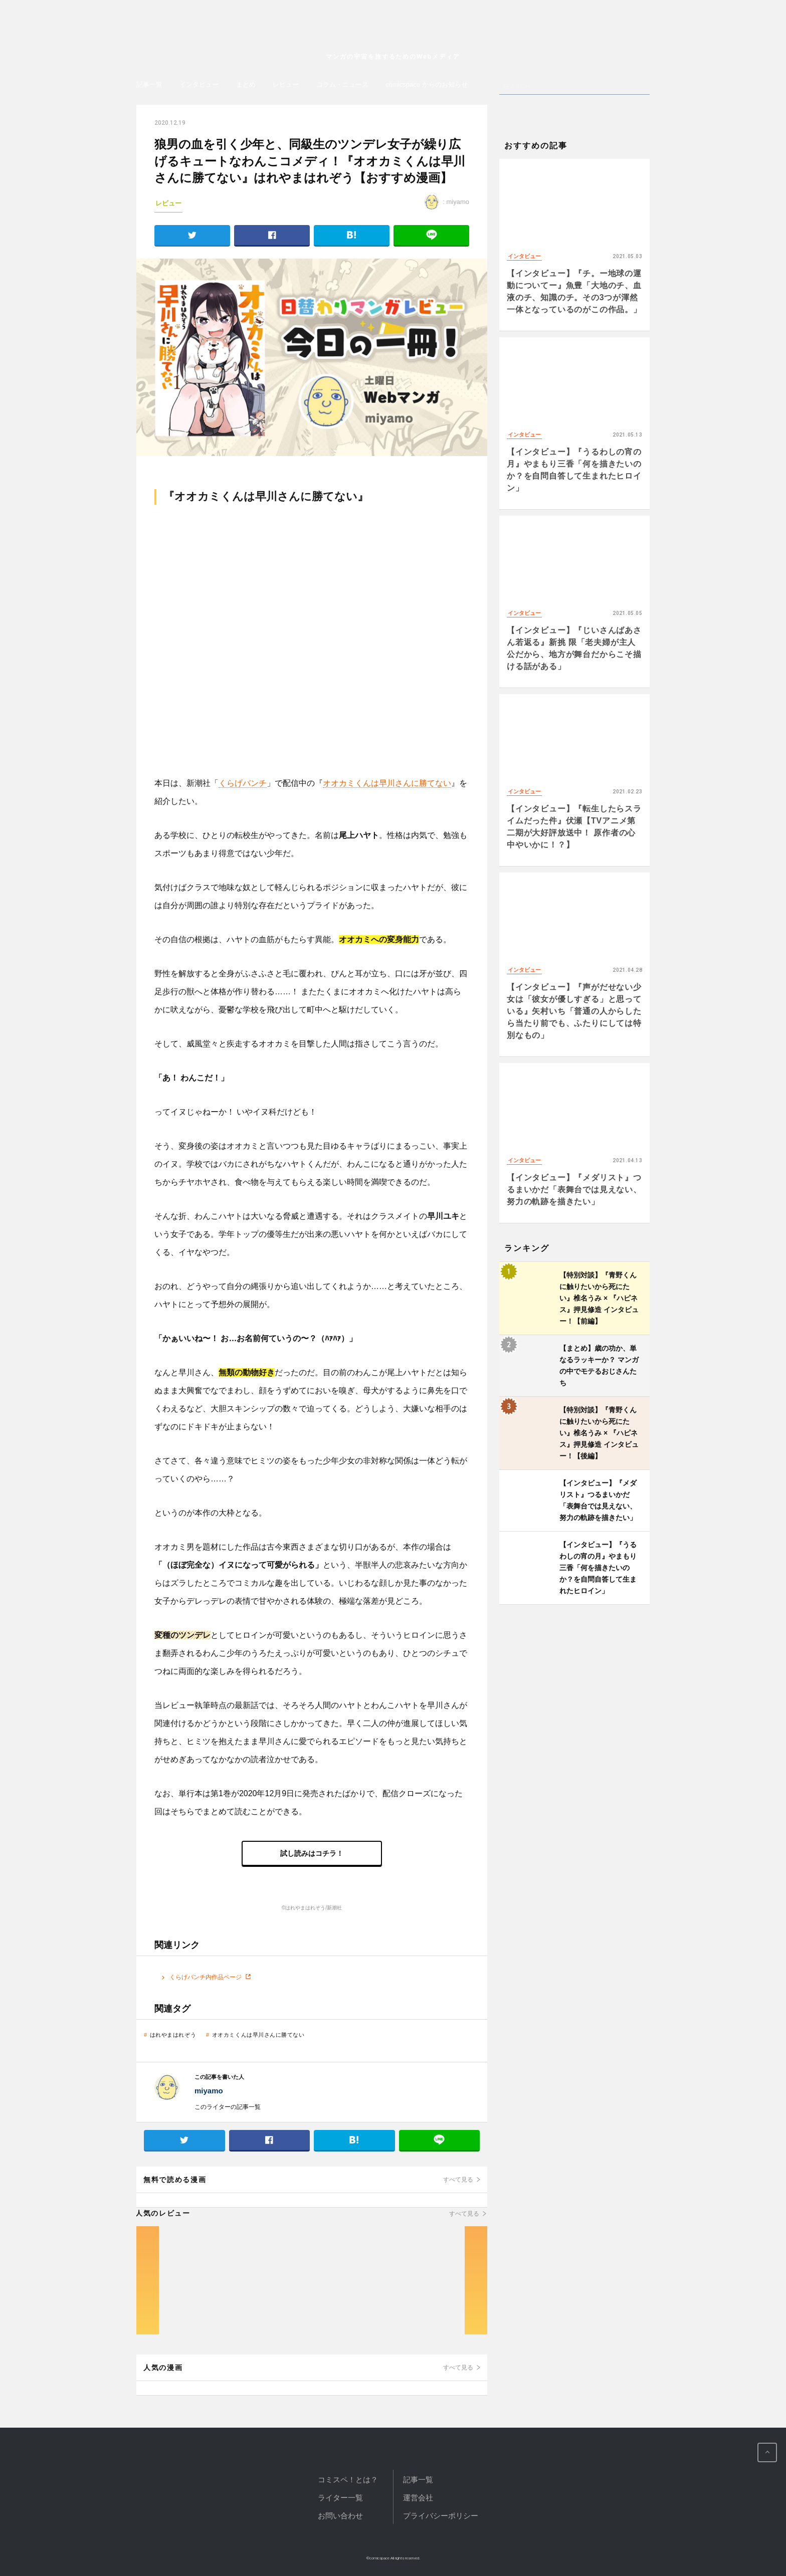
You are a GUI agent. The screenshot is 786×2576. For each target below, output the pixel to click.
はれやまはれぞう (173, 2035)
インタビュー (199, 84)
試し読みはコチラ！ (311, 1853)
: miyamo (446, 202)
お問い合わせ (340, 2515)
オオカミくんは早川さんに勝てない (387, 783)
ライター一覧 (340, 2497)
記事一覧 (149, 84)
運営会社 (418, 2497)
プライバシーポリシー (440, 2515)
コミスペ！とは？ (348, 2479)
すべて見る (458, 2179)
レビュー (286, 84)
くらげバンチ (243, 783)
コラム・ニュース (342, 84)
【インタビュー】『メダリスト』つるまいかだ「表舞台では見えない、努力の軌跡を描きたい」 (574, 1189)
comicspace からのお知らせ (426, 84)
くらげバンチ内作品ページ (205, 1977)
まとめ (246, 84)
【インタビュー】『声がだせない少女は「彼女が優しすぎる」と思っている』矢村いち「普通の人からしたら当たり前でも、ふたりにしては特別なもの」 (574, 1011)
